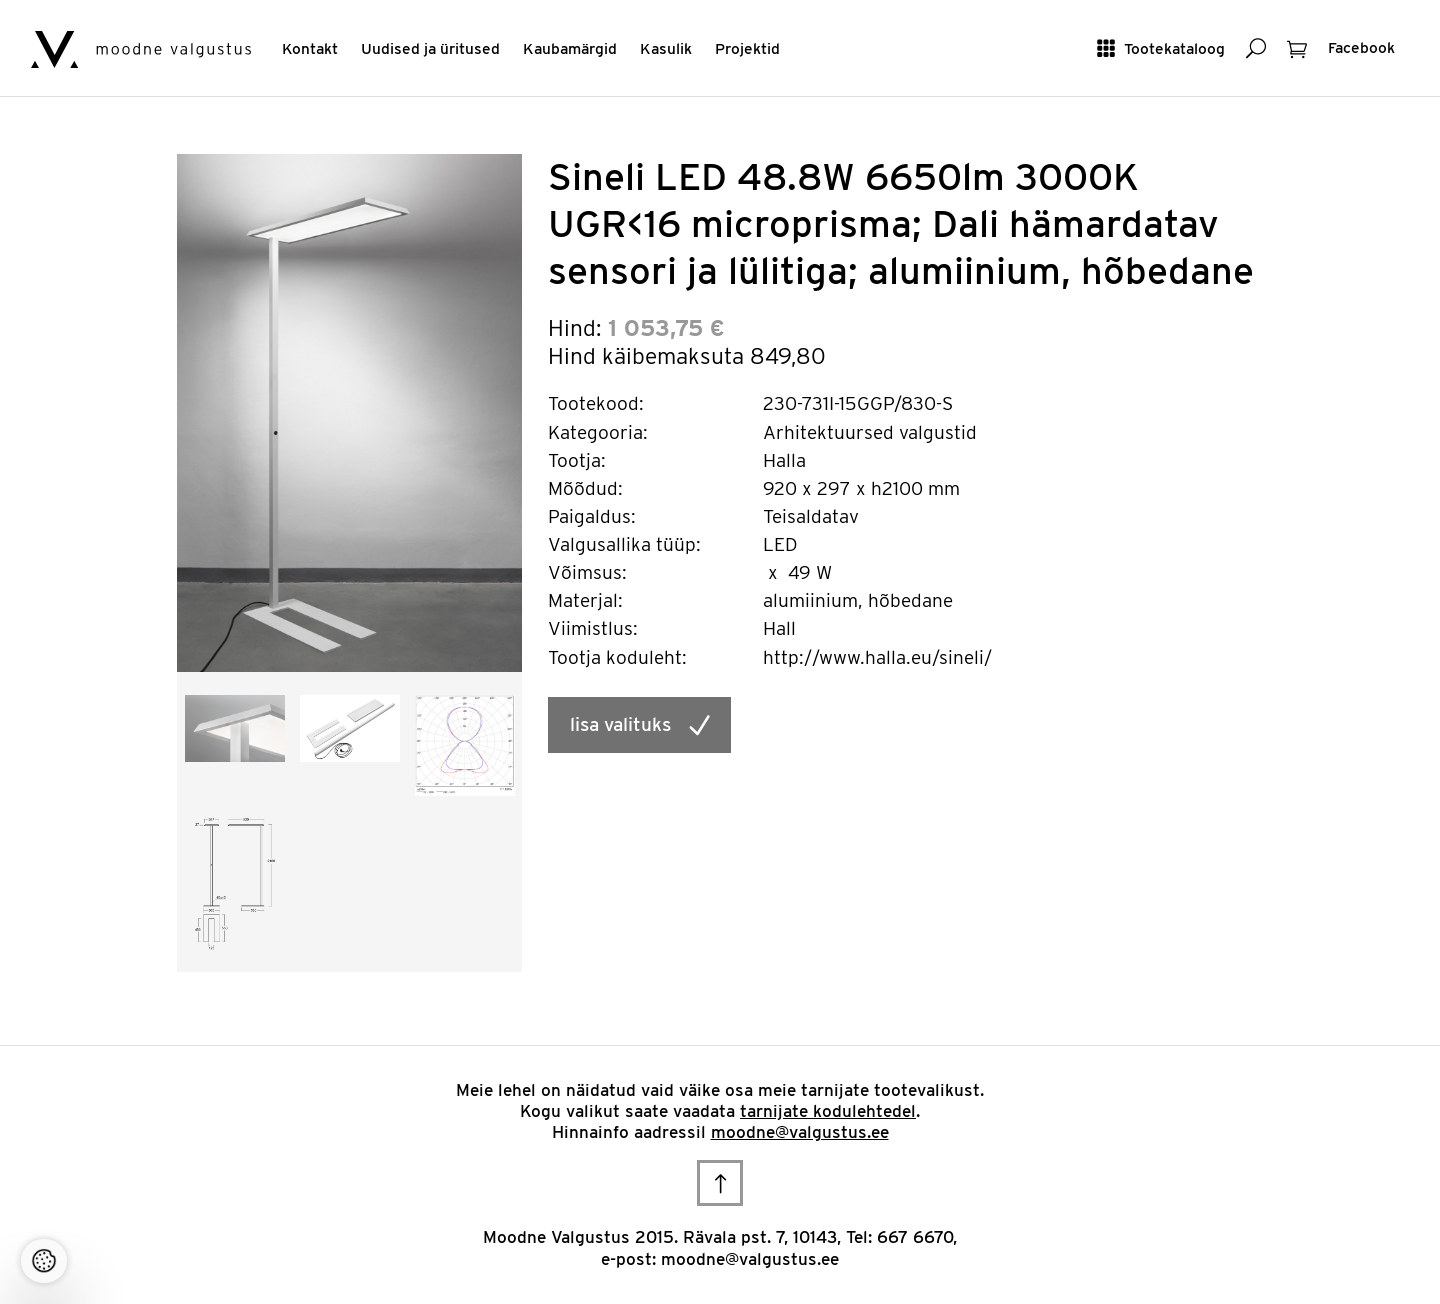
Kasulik (666, 48)
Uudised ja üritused (430, 48)
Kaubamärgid (570, 48)
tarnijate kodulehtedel (828, 1111)
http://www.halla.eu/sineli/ (877, 657)
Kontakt (310, 48)
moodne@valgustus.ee (800, 1132)
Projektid (747, 48)
